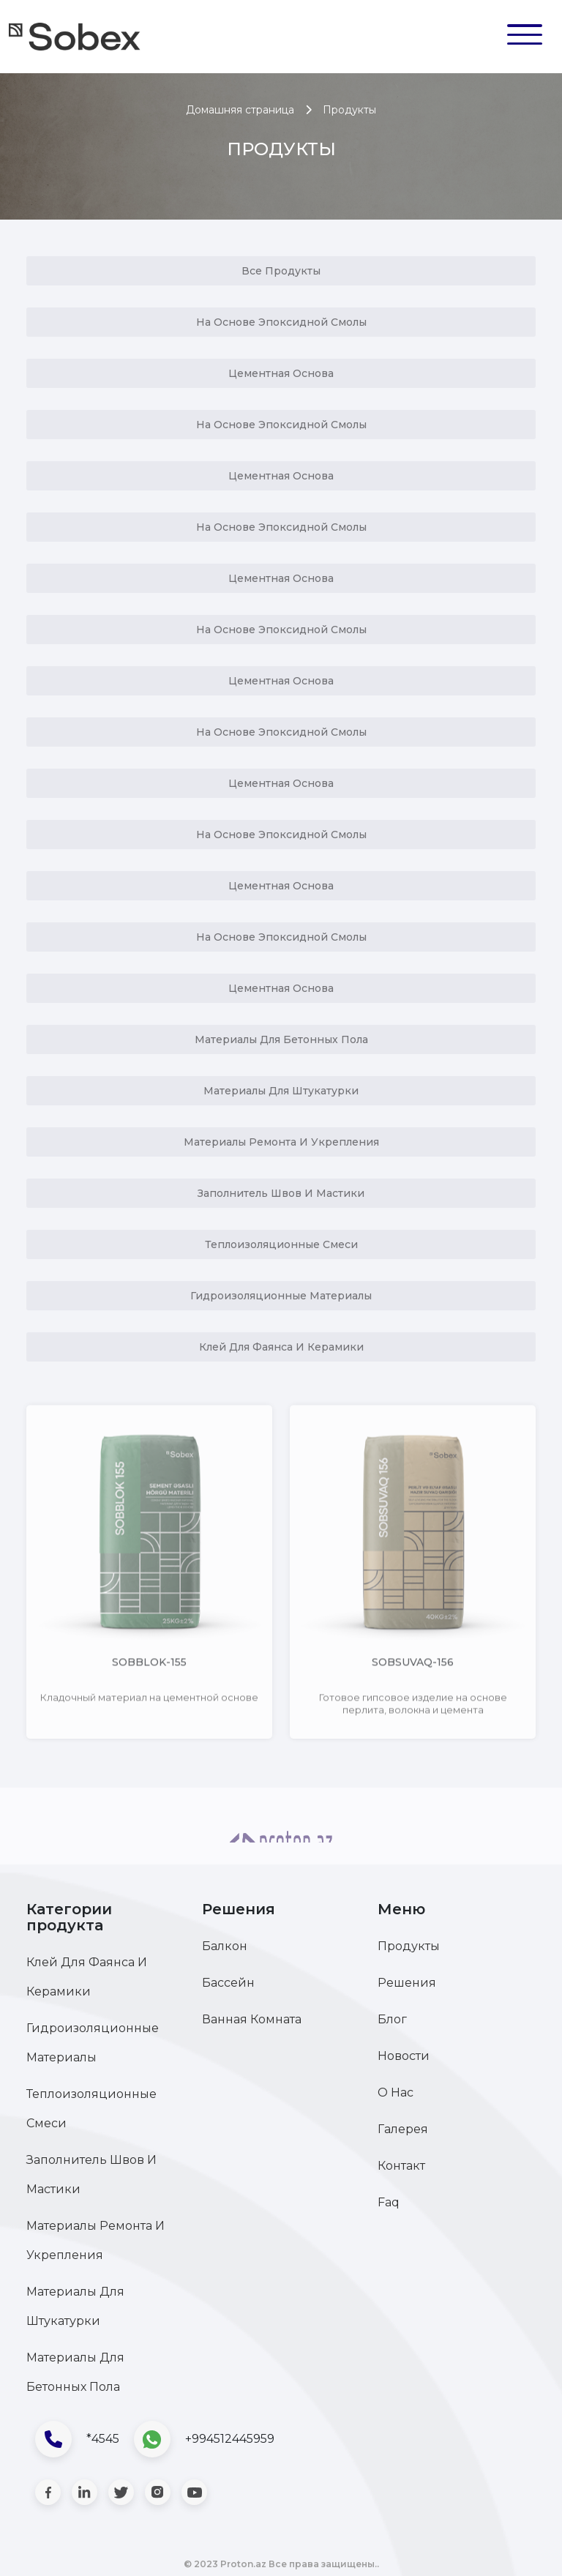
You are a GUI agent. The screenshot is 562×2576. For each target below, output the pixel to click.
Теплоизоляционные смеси (281, 1244)
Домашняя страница (240, 109)
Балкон (224, 1946)
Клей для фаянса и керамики (281, 1347)
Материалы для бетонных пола (281, 1039)
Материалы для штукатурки (281, 1090)
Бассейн (228, 1983)
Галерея (403, 2129)
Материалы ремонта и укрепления (281, 1142)
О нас (395, 2092)
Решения (407, 1983)
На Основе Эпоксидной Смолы (281, 322)
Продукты (409, 1946)
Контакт (401, 2166)
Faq (389, 2202)
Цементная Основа (281, 373)
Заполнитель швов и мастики (281, 1193)
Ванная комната (251, 2019)
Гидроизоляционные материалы (281, 1295)
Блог (392, 2019)
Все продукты (281, 270)
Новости (404, 2056)
